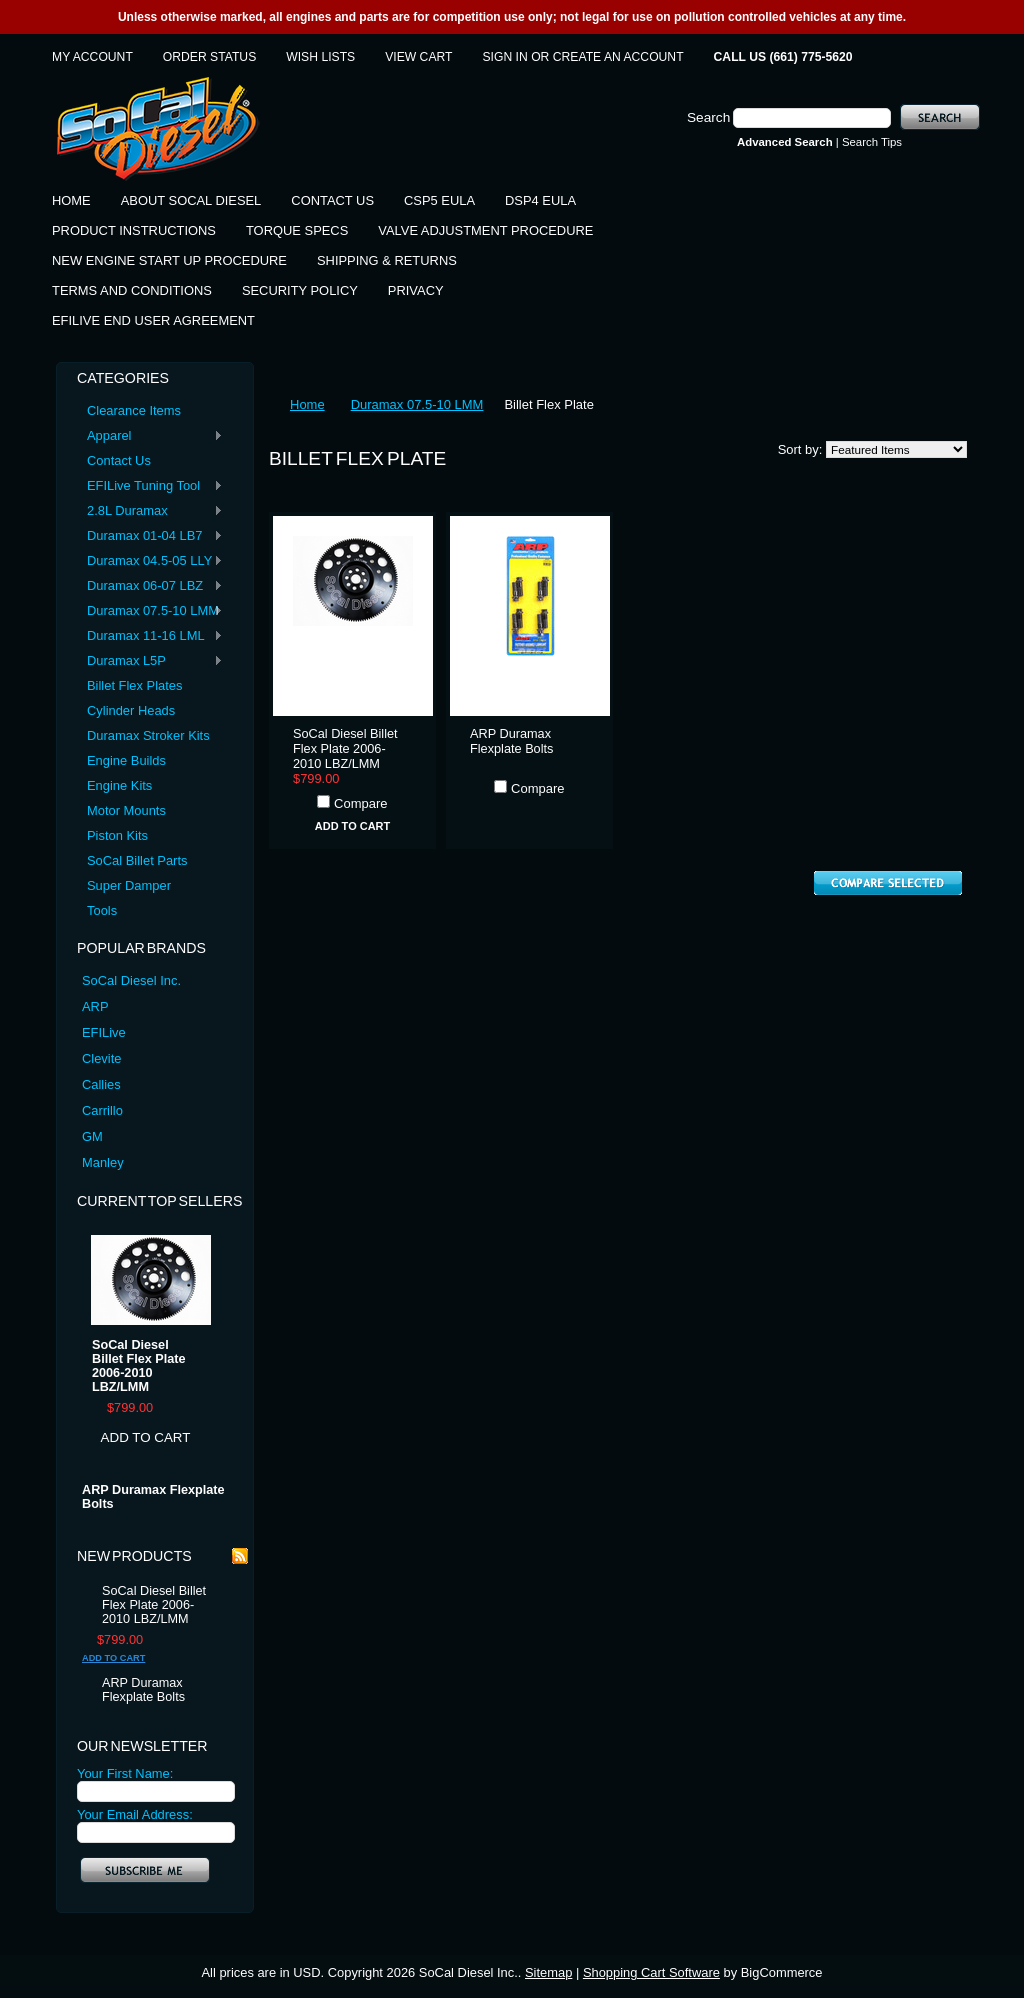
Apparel (150, 436)
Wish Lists (320, 57)
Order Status (209, 57)
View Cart (418, 57)
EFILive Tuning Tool (150, 486)
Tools (102, 910)
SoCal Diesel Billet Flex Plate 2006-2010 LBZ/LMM (139, 1366)
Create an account (618, 57)
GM (92, 1136)
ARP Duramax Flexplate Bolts (153, 1497)
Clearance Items (134, 410)
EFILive (104, 1032)
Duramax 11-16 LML (150, 636)
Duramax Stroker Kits (148, 735)
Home (307, 404)
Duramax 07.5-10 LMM (150, 611)
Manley (103, 1162)
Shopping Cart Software (651, 1972)
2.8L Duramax (150, 511)
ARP (95, 1006)
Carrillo (102, 1110)
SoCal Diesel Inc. (131, 980)
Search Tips (872, 142)
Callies (101, 1084)
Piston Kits (117, 835)
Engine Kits (119, 785)
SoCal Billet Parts (137, 860)
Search (708, 117)
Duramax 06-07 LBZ (150, 586)
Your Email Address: (135, 1814)
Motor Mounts (126, 810)
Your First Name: (125, 1773)
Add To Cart (146, 1437)
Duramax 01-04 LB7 (150, 536)
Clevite (101, 1058)
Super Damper (129, 885)
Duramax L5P (150, 661)
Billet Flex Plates (134, 685)
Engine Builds (126, 760)
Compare (360, 803)
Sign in (505, 57)
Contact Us (119, 460)
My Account (92, 57)
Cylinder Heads (131, 710)
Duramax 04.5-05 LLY (150, 561)
